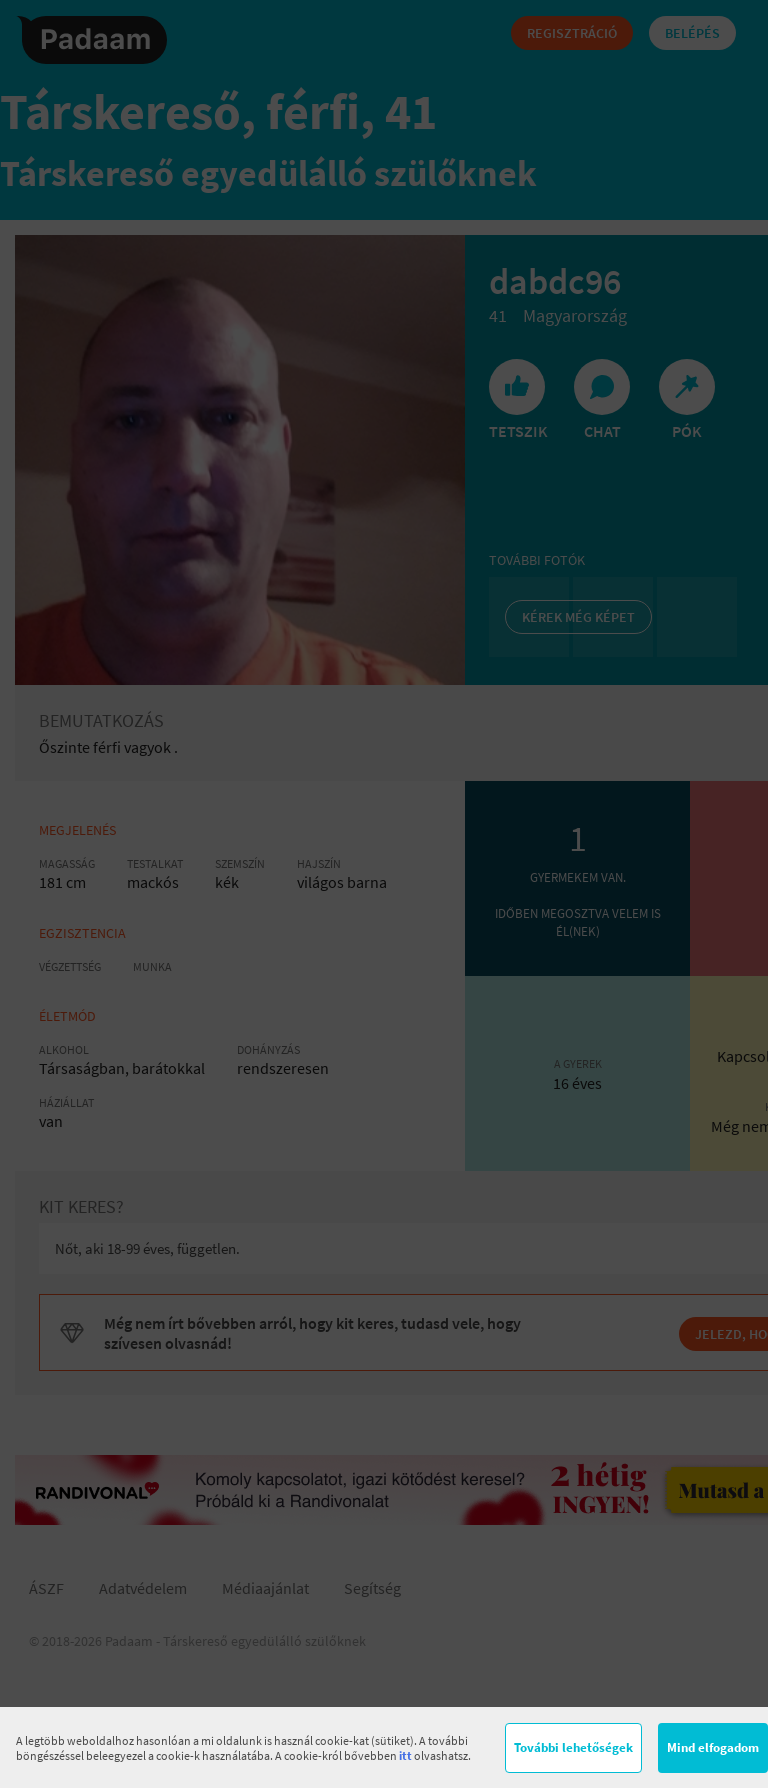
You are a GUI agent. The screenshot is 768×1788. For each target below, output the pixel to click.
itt (405, 1755)
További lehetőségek (573, 1747)
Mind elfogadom (713, 1747)
